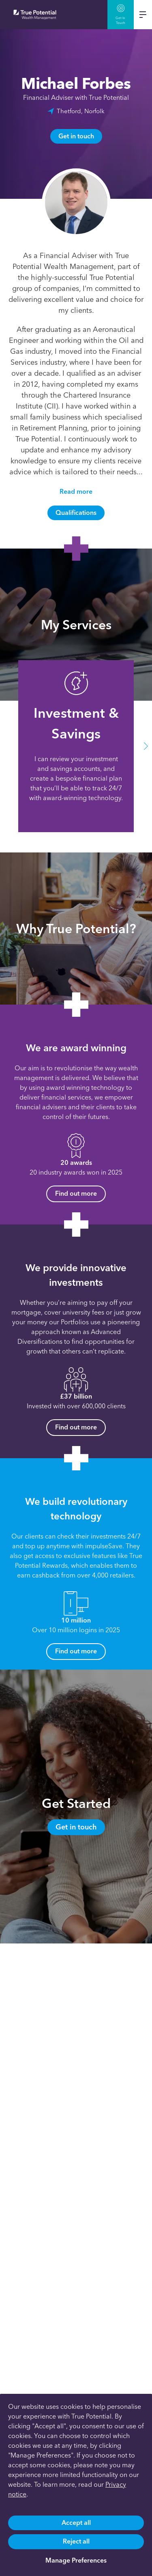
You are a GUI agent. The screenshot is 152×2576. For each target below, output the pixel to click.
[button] (146, 746)
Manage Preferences (76, 2560)
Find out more (76, 1193)
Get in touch (76, 136)
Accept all (76, 2523)
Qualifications (76, 512)
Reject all (76, 2541)
